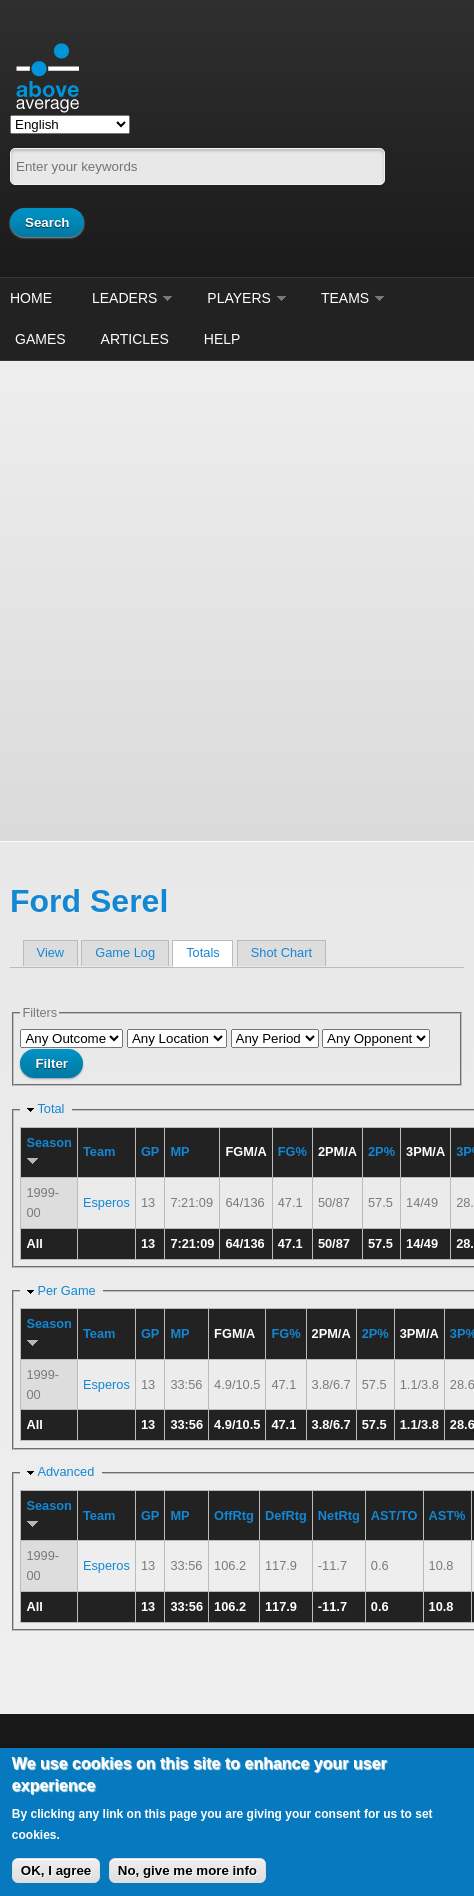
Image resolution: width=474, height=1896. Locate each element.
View (51, 952)
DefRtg (286, 1515)
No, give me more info (187, 1870)
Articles (135, 339)
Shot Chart (281, 952)
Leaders (124, 298)
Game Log (125, 952)
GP (150, 1151)
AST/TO (394, 1515)
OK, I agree (56, 1870)
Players (239, 298)
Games (40, 339)
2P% (381, 1151)
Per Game (66, 1290)
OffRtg (234, 1515)
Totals (209, 952)
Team (99, 1151)
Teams (345, 298)
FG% (292, 1151)
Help (222, 339)
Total (50, 1108)
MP (179, 1151)
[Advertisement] (237, 598)
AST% (447, 1515)
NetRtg (339, 1515)
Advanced (65, 1471)
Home (31, 298)
